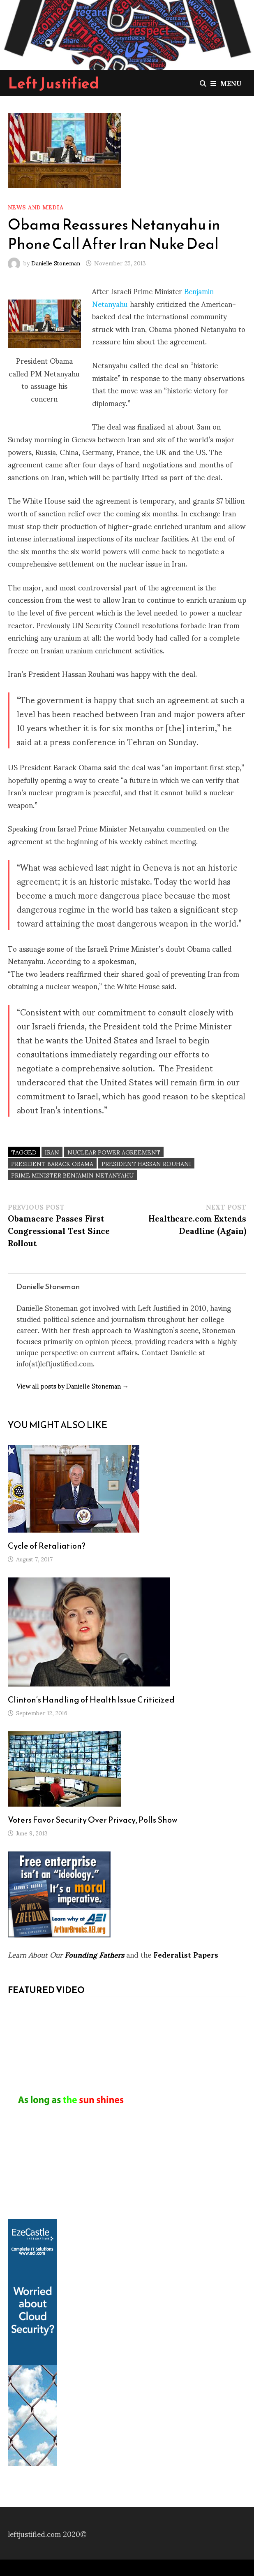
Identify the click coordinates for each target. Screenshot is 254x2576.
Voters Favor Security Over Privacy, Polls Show (93, 1820)
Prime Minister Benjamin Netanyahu (72, 1175)
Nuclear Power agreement (113, 1152)
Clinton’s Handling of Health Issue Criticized (91, 1699)
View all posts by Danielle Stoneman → (72, 1385)
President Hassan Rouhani (146, 1163)
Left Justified (53, 83)
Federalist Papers (185, 1954)
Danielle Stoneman (55, 262)
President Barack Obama (52, 1163)
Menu (226, 83)
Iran (52, 1152)
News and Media (36, 206)
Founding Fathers (94, 1954)
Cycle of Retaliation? (46, 1546)
